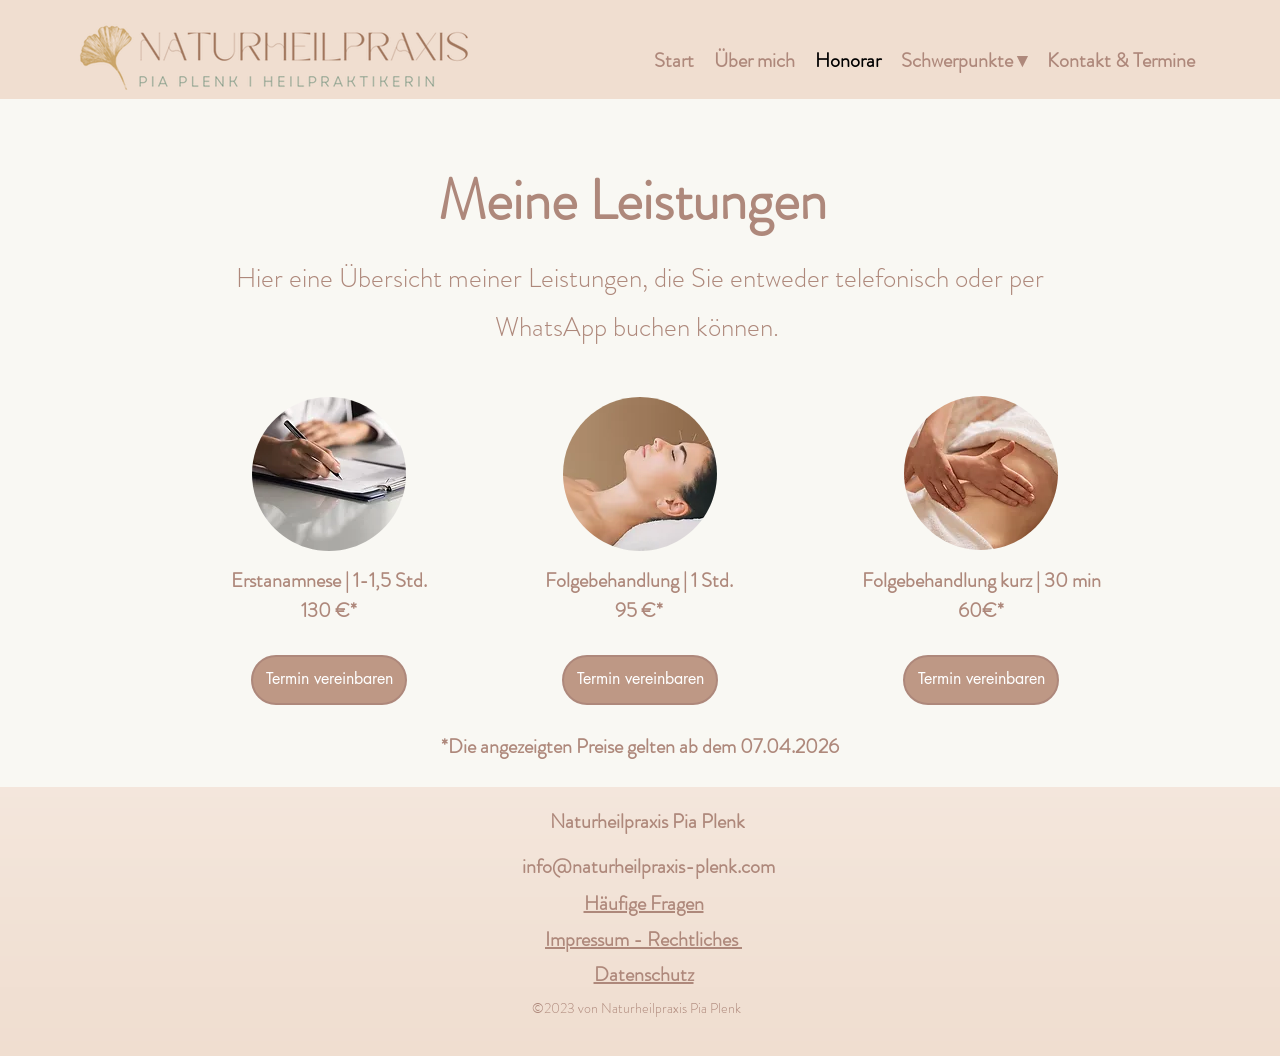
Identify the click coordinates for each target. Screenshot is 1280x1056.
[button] (964, 61)
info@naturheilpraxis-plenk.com (648, 866)
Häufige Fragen (644, 903)
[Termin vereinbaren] (329, 680)
